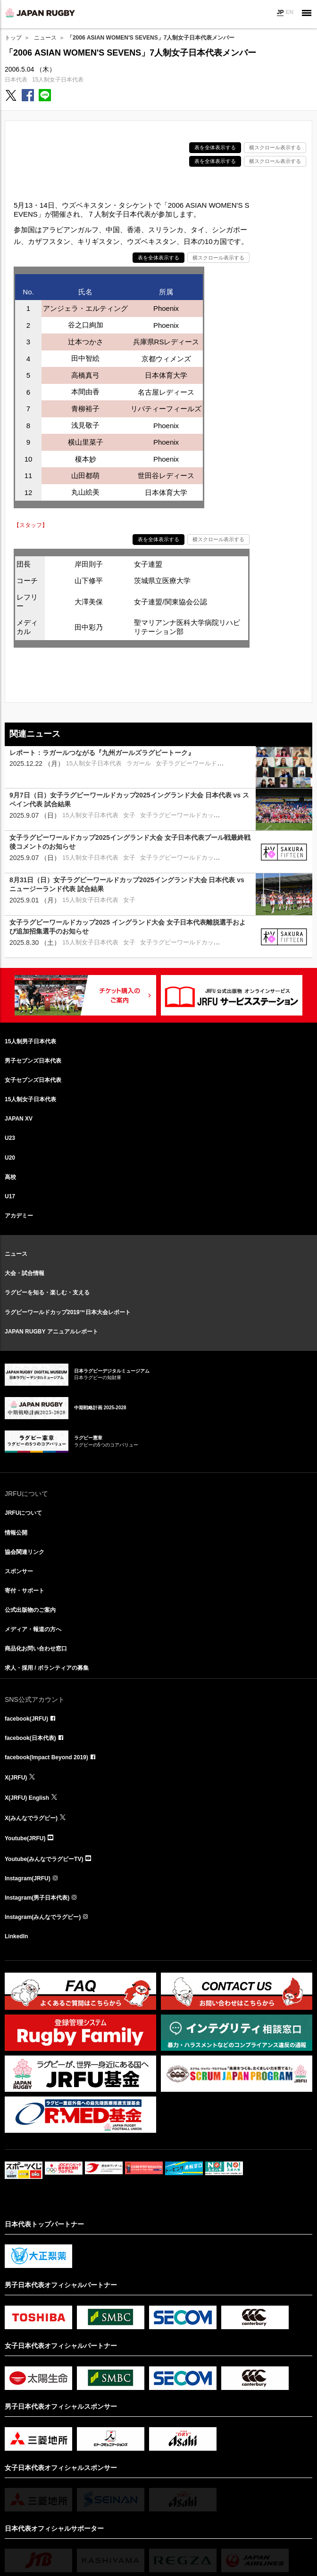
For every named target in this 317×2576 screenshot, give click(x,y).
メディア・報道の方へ (33, 1629)
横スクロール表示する (275, 147)
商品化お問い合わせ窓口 (36, 1648)
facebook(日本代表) (30, 1738)
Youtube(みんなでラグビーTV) (44, 1859)
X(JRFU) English (27, 1798)
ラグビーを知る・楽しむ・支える (47, 1292)
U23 (10, 1138)
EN (289, 12)
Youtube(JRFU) (25, 1838)
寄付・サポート (24, 1590)
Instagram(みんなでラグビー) (43, 1917)
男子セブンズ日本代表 (33, 1060)
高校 (10, 1177)
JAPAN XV (19, 1118)
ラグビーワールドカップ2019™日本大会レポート (68, 1312)
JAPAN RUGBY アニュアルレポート (51, 1331)
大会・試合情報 (24, 1273)
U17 (10, 1196)
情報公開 (16, 1532)
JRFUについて (23, 1513)
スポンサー (19, 1571)
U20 (10, 1157)
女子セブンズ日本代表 (33, 1080)
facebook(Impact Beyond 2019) (46, 1757)
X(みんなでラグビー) (31, 1818)
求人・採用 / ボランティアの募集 (47, 1668)
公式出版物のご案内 (30, 1610)
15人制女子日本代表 (57, 79)
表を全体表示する (215, 147)
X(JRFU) (16, 1777)
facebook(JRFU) (26, 1718)
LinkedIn (16, 1936)
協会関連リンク (24, 1552)
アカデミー (19, 1215)
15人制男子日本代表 (30, 1041)
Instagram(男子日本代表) (37, 1897)
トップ (13, 37)
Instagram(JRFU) (27, 1878)
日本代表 (16, 79)
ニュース (45, 37)
